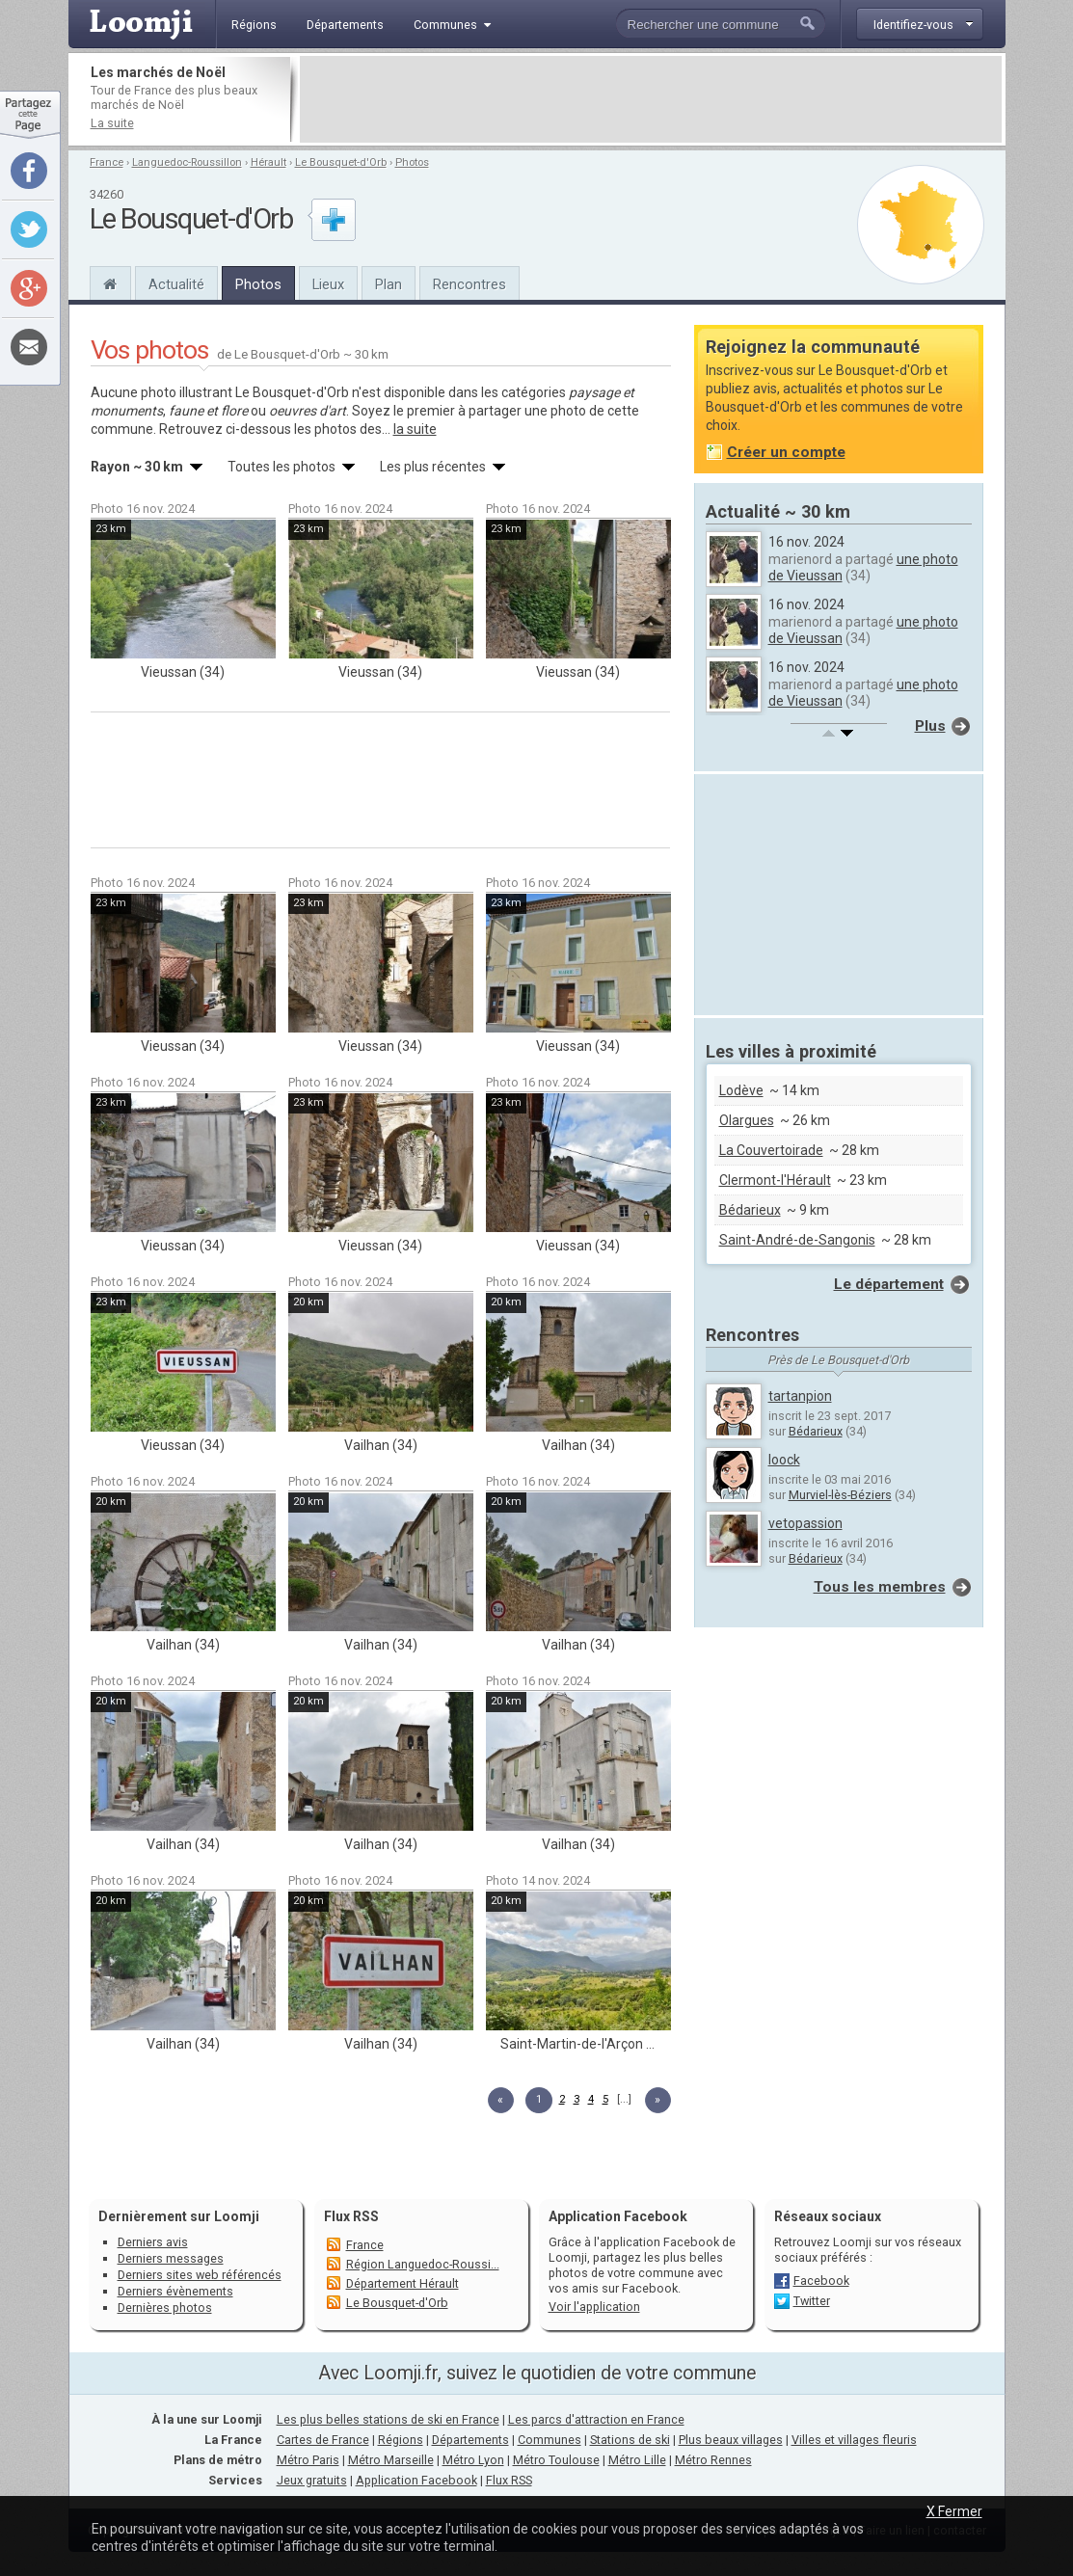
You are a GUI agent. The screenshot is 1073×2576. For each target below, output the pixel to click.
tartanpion (800, 1396)
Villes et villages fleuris (854, 2439)
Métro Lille (637, 2460)
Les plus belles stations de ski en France (388, 2419)
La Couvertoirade (771, 1150)
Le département (889, 1284)
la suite (415, 429)
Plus (930, 726)
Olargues (746, 1120)
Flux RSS (351, 2216)
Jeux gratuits (312, 2480)
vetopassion (805, 1523)
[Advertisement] (651, 99)
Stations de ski (630, 2439)
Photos (412, 162)
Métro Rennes (713, 2460)
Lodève (741, 1090)
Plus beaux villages (731, 2439)
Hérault (268, 162)
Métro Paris (308, 2460)
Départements (470, 2439)
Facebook (821, 2280)
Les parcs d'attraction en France (596, 2419)
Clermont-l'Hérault (775, 1180)
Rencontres (469, 284)
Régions (400, 2439)
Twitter (811, 2301)
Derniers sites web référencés (200, 2274)
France (106, 162)
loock (784, 1459)
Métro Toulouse (556, 2460)
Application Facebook (416, 2480)
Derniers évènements (175, 2291)
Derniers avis (153, 2242)
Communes (549, 2439)
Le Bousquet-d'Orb (341, 162)
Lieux (328, 284)
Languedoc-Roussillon (187, 162)
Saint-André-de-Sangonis (797, 1240)
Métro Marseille (391, 2460)
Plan (388, 284)
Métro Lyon (473, 2460)
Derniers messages (171, 2258)
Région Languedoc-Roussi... (422, 2264)
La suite (112, 123)
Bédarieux (750, 1210)
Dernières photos (165, 2307)
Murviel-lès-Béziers (840, 1495)
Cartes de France (323, 2439)
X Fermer (954, 2511)
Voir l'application (594, 2306)
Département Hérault (402, 2283)
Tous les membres (880, 1587)
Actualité (176, 284)
